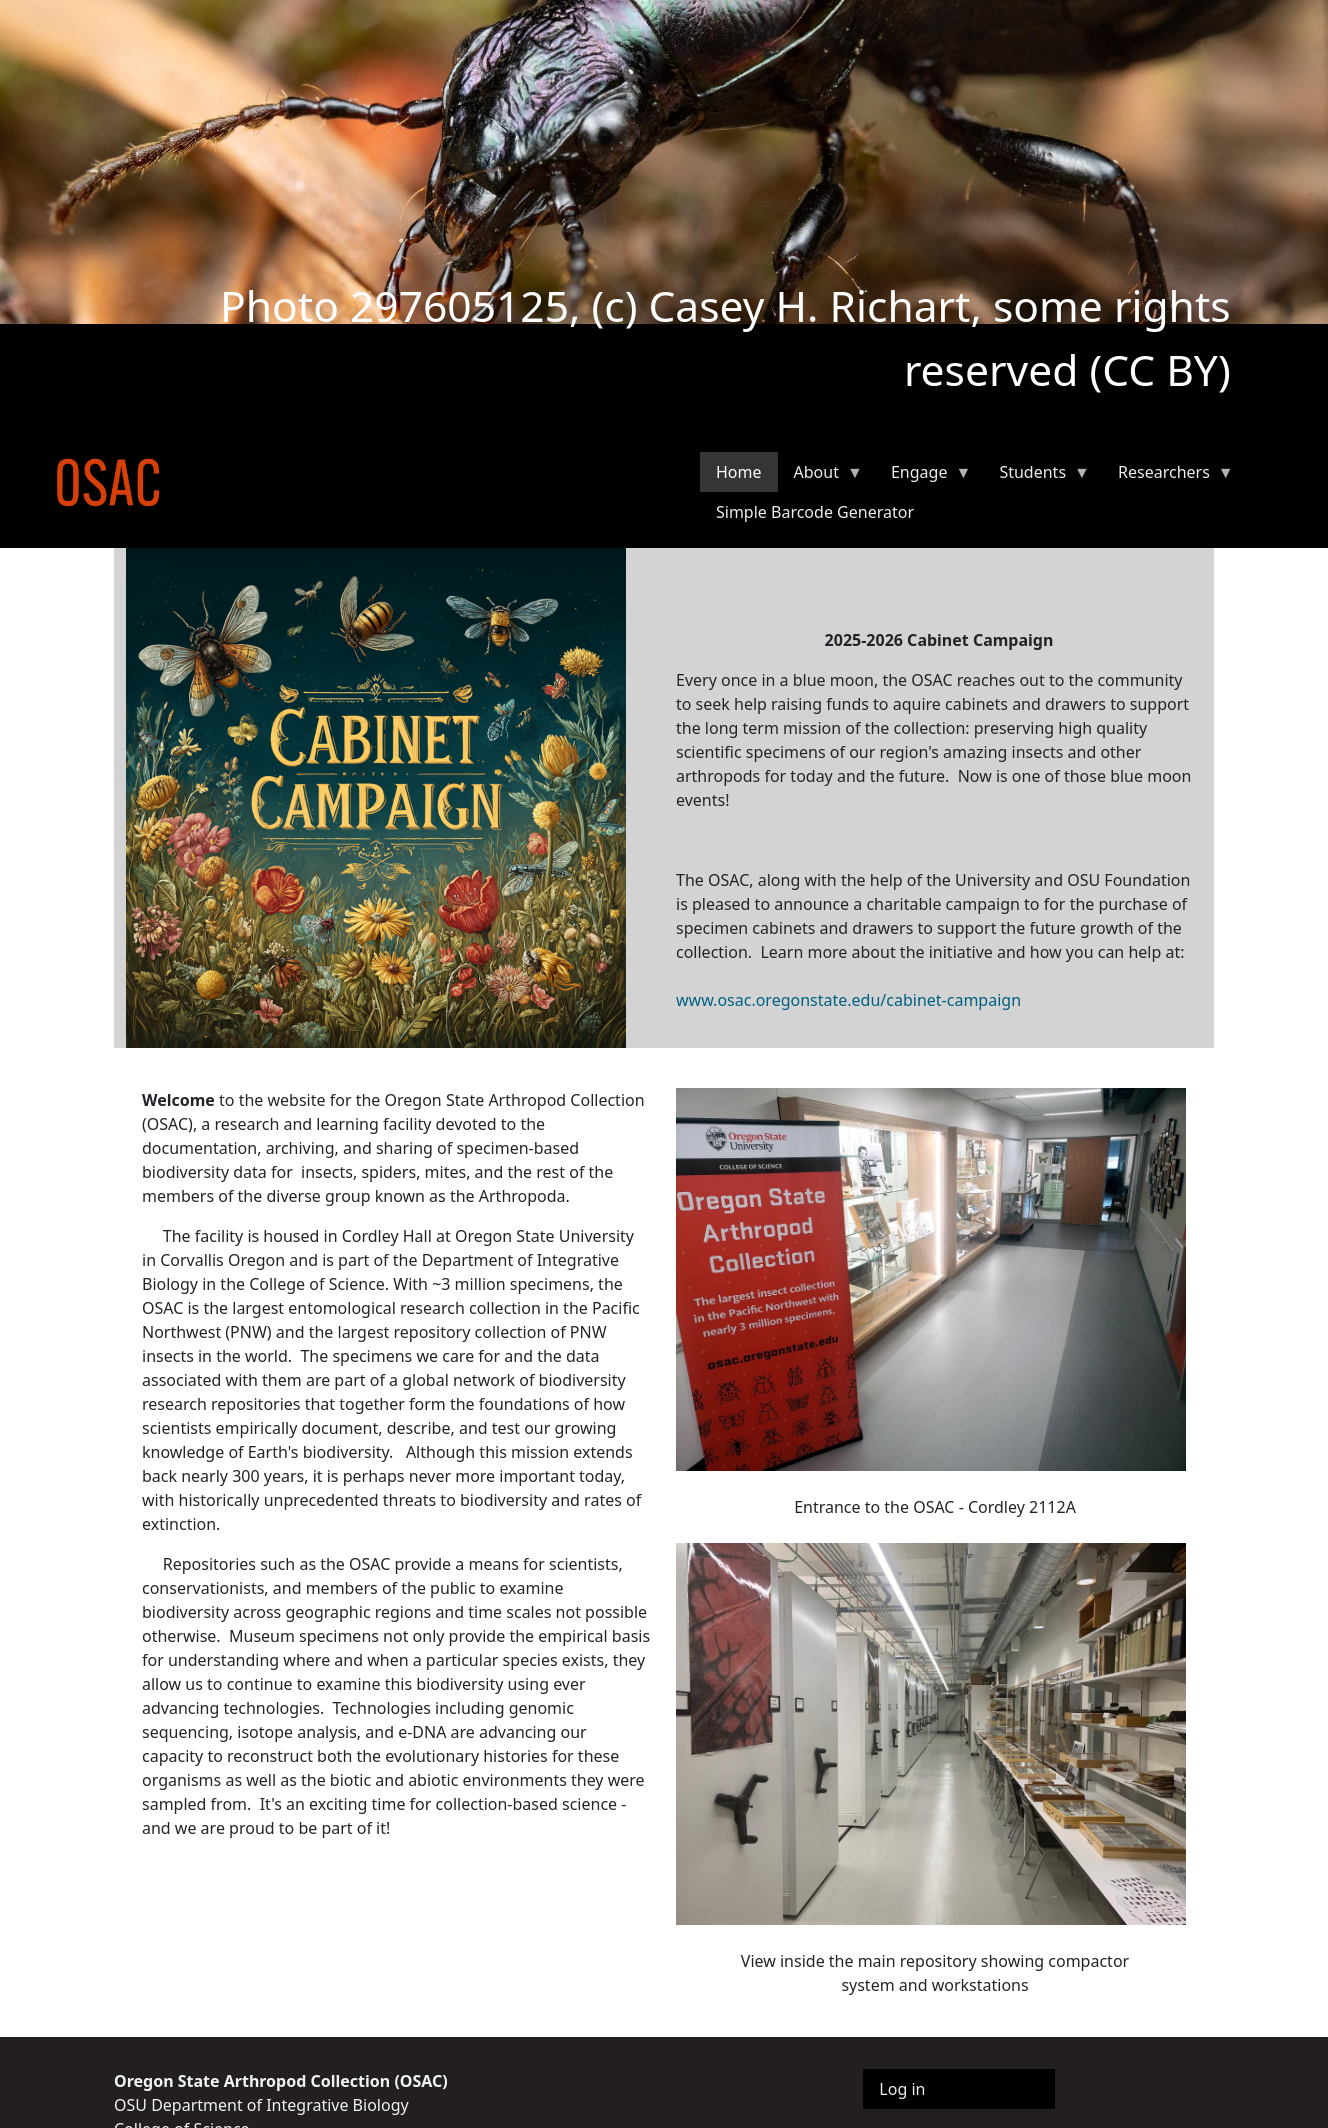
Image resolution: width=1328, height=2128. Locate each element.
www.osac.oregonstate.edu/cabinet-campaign (848, 1000)
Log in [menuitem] (902, 2089)
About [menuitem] (820, 476)
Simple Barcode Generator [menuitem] (815, 512)
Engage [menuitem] (923, 476)
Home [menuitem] (739, 472)
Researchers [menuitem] (1168, 476)
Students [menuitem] (1036, 476)
